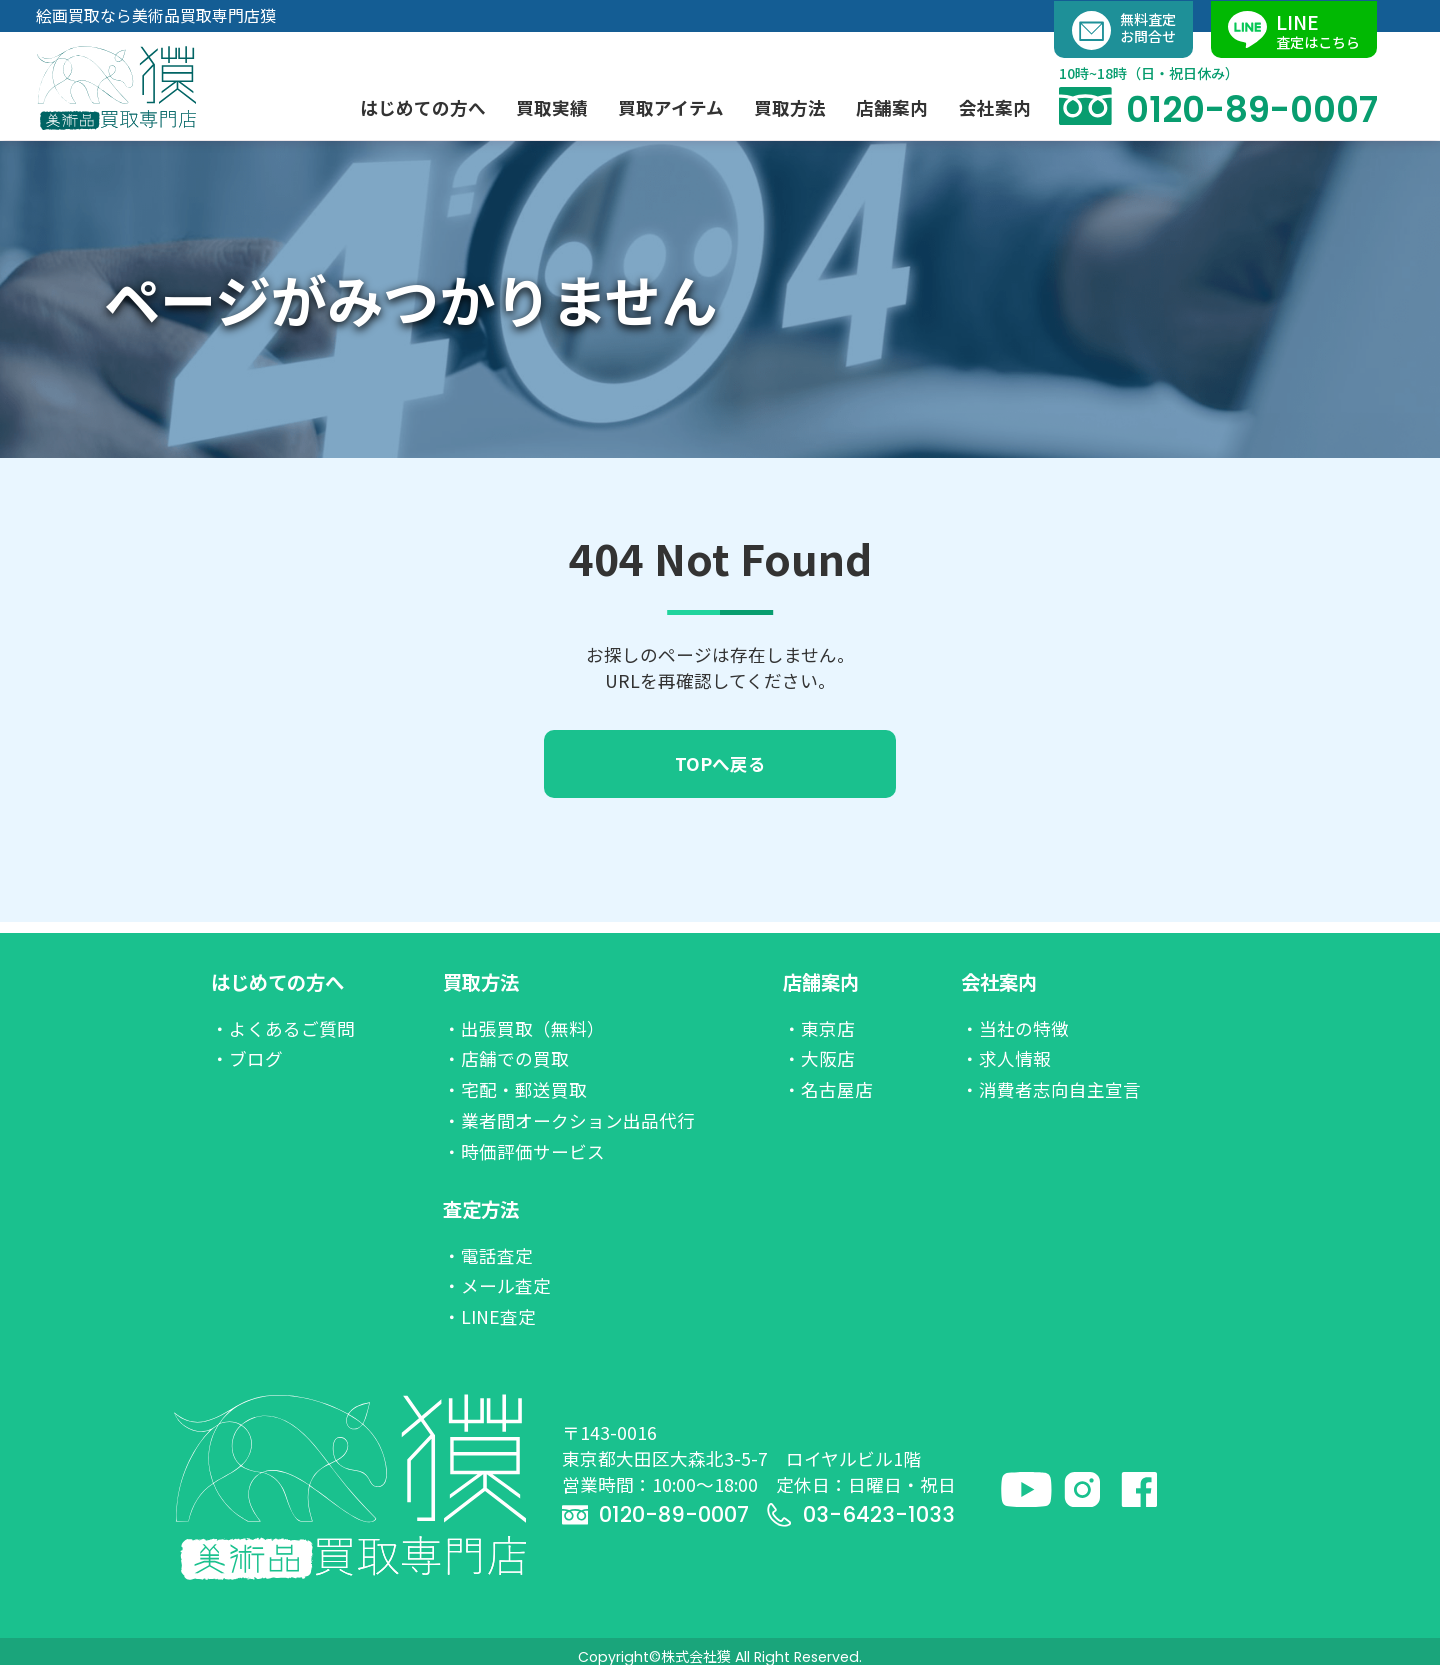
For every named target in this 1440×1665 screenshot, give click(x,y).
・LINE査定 (489, 1316)
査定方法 (481, 1209)
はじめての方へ (277, 982)
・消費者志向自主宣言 (1051, 1089)
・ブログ (247, 1058)
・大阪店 (819, 1058)
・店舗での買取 (506, 1058)
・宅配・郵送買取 (515, 1089)
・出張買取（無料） (524, 1028)
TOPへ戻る (720, 763)
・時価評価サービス (524, 1151)
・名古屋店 (828, 1089)
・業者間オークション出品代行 (569, 1120)
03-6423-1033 (860, 1514)
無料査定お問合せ (1124, 30)
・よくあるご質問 (283, 1028)
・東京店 (819, 1028)
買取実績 (552, 106)
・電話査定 (488, 1255)
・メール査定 (497, 1285)
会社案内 (999, 982)
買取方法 (481, 982)
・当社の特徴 (1015, 1028)
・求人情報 (1006, 1058)
